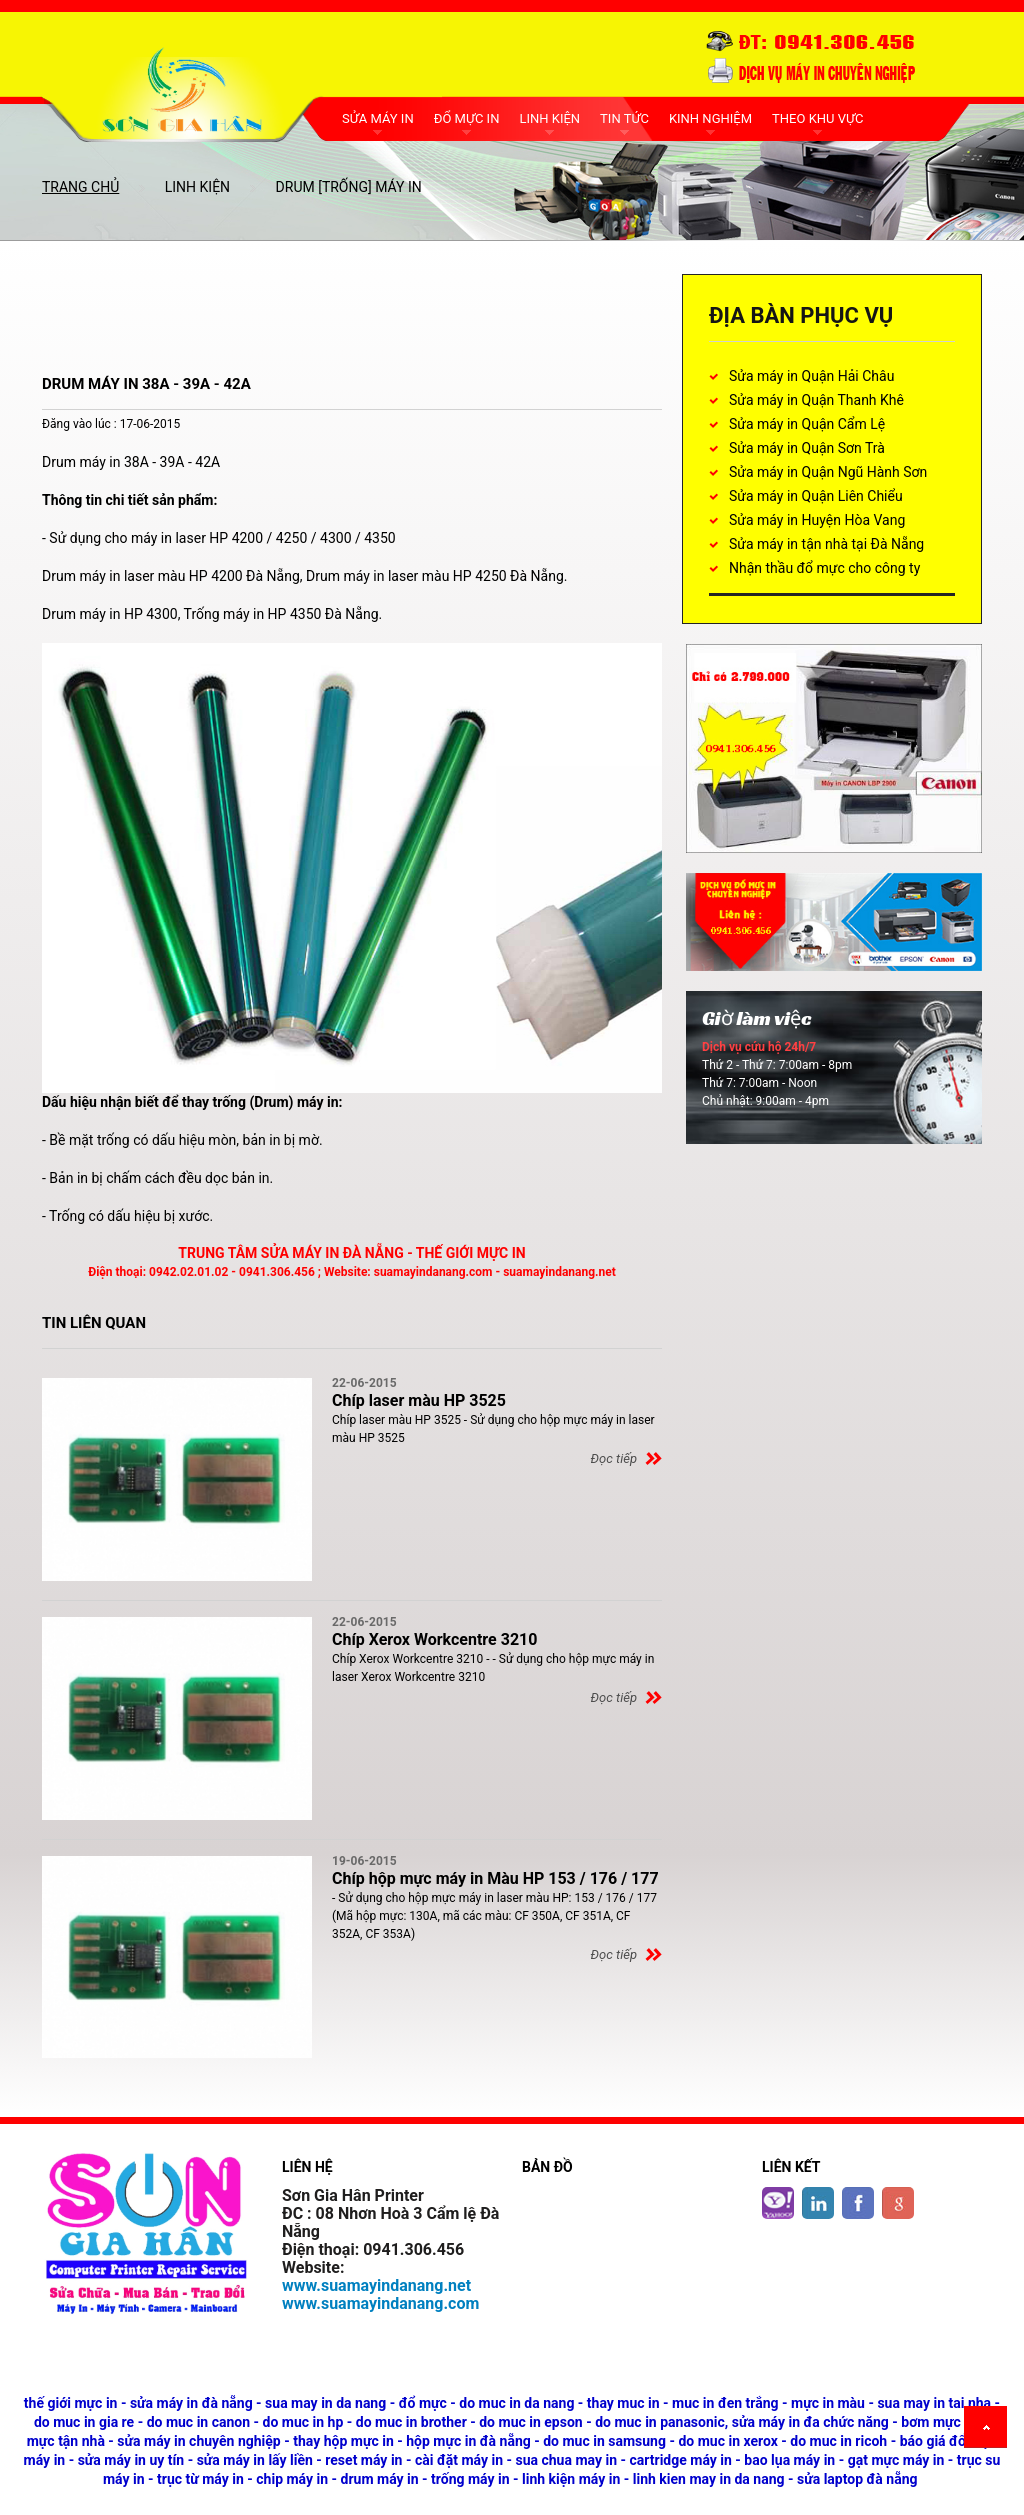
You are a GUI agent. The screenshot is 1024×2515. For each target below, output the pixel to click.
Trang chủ (80, 187)
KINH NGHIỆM (710, 118)
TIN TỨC (624, 118)
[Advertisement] (406, 319)
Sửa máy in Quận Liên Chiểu (816, 496)
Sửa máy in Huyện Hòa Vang (817, 520)
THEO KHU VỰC (817, 118)
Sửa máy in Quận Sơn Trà (807, 448)
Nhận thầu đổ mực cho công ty (824, 568)
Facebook (858, 2191)
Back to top (989, 2430)
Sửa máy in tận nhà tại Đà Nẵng (826, 544)
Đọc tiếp (614, 1458)
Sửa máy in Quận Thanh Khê (816, 400)
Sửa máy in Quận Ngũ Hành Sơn (828, 472)
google (898, 2191)
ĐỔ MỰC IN (467, 118)
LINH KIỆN (549, 118)
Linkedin (818, 2191)
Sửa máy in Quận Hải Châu (811, 376)
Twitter (778, 2191)
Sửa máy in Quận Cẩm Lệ (807, 424)
